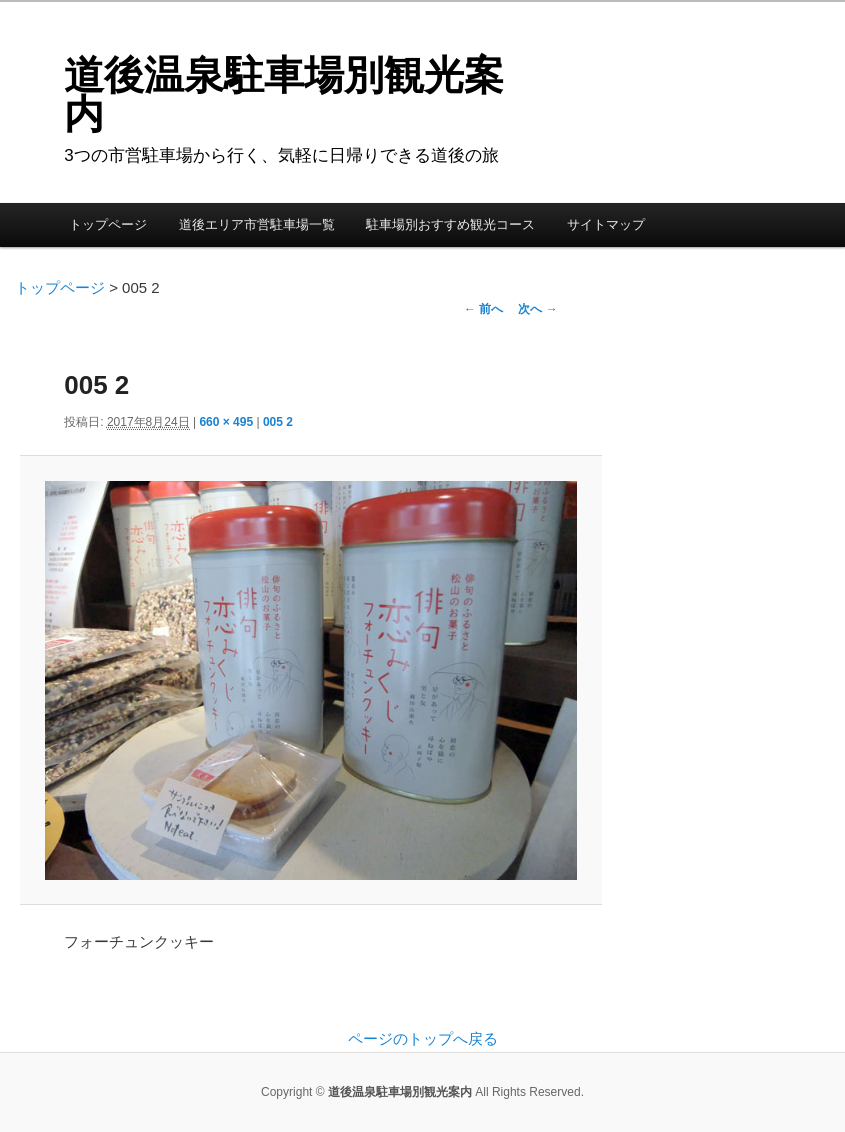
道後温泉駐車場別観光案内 (284, 94)
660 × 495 (226, 422)
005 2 (278, 422)
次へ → (537, 309)
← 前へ (483, 309)
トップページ (108, 224)
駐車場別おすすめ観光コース (450, 224)
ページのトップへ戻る (423, 1038)
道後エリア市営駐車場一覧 (257, 224)
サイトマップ (606, 224)
